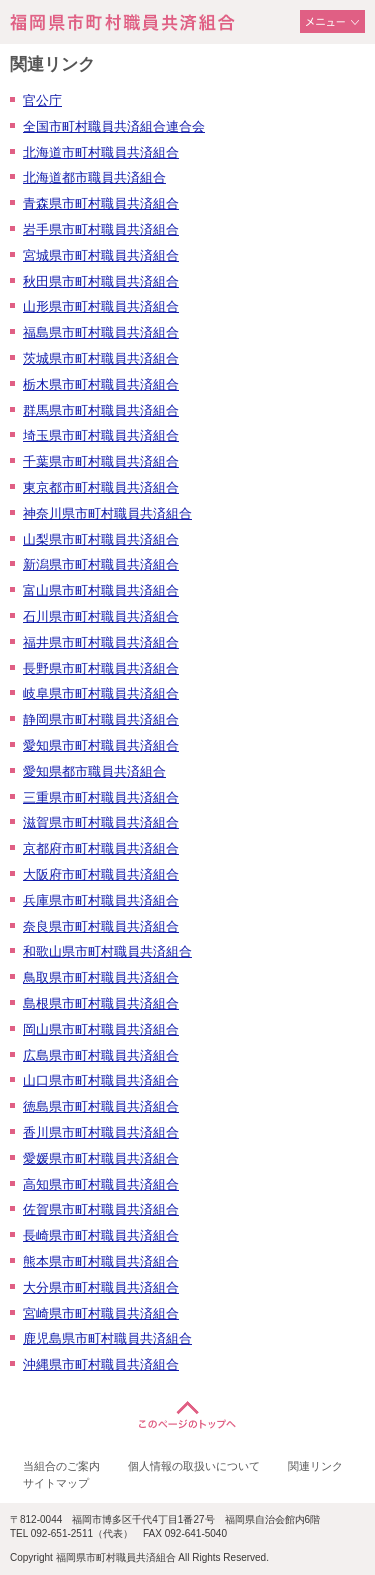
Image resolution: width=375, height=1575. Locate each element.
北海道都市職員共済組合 (94, 177)
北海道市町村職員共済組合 (101, 152)
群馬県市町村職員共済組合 (101, 410)
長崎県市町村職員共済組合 (101, 1235)
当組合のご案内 (61, 1466)
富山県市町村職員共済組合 (101, 590)
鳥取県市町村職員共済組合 (101, 977)
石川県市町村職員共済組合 (101, 616)
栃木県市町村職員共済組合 (101, 384)
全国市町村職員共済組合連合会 (114, 126)
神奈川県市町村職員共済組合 (107, 513)
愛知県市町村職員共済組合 (101, 745)
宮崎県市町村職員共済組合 (101, 1313)
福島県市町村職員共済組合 (101, 332)
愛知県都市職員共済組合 (94, 771)
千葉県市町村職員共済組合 (101, 461)
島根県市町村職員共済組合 (101, 1003)
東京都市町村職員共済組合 (101, 487)
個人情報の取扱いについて (194, 1466)
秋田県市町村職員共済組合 (101, 281)
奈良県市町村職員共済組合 (101, 926)
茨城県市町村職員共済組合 (101, 358)
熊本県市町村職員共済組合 (101, 1261)
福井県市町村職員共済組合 (101, 642)
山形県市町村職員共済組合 (101, 306)
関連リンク (315, 1466)
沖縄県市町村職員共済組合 (101, 1364)
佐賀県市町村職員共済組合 (101, 1209)
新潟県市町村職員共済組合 (101, 564)
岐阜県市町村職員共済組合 (101, 693)
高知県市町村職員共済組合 (101, 1184)
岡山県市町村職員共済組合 (101, 1029)
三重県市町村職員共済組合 (101, 797)
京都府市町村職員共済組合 (101, 848)
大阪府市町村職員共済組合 (101, 874)
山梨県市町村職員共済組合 (101, 539)
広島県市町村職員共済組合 (101, 1055)
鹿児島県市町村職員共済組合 (107, 1338)
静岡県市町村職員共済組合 (101, 719)
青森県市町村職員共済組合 (101, 203)
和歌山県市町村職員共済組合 (107, 951)
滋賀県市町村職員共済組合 (101, 822)
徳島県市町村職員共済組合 (101, 1106)
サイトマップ (56, 1483)
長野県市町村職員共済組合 (101, 668)
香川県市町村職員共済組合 (101, 1132)
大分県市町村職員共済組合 (101, 1287)
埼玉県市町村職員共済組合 (101, 435)
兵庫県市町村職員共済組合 (101, 900)
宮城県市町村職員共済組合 (101, 255)
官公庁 (42, 100)
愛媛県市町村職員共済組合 (101, 1158)
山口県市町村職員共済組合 (101, 1080)
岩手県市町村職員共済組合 (101, 229)
